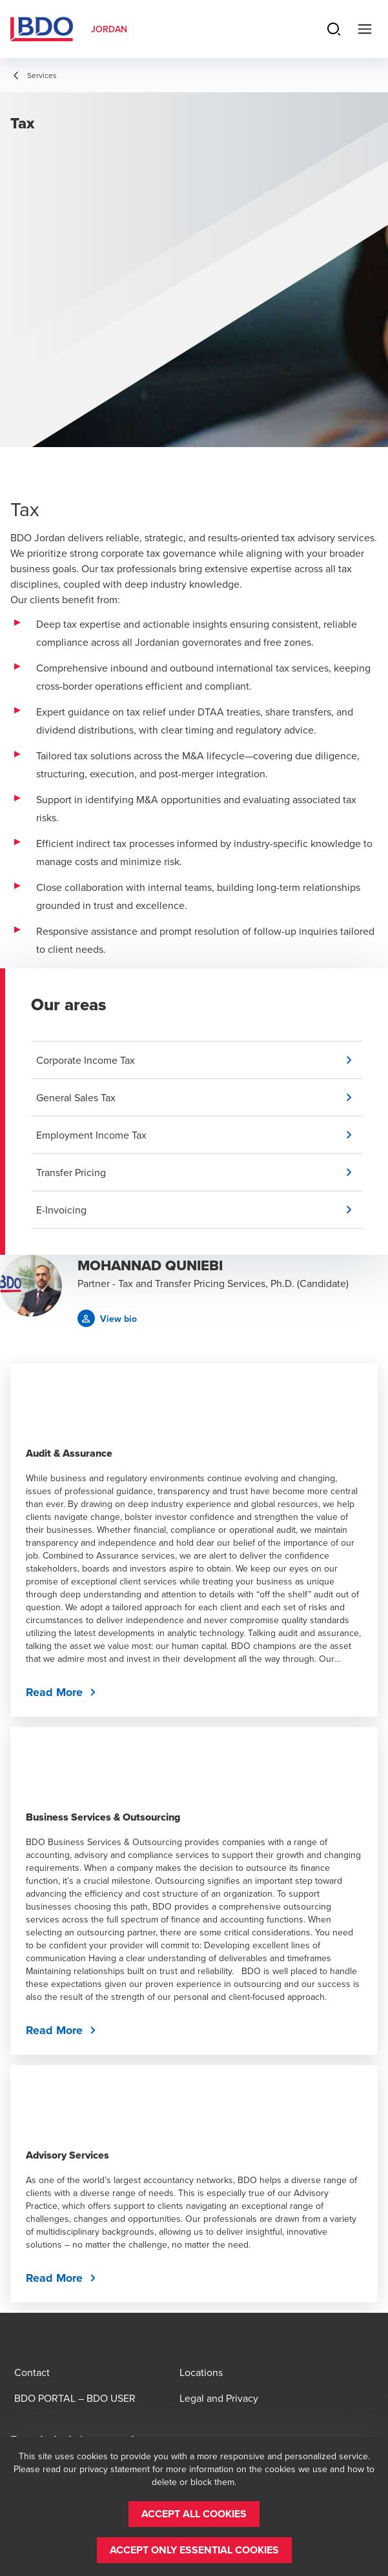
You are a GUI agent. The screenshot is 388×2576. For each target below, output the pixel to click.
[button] (199, 1060)
